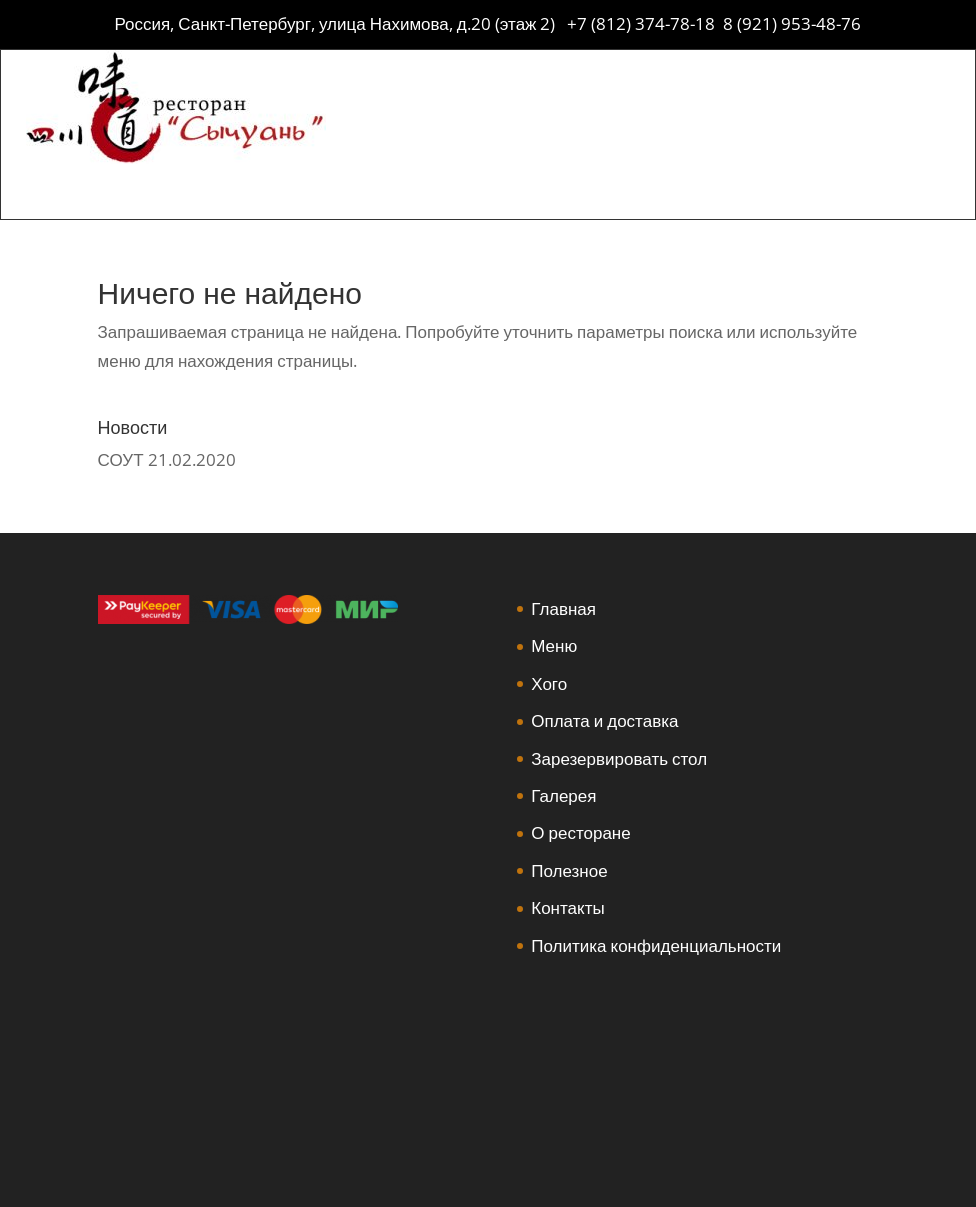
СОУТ (121, 459)
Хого (549, 683)
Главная (563, 608)
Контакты (567, 907)
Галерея (563, 795)
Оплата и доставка (604, 720)
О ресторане (580, 832)
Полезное (569, 870)
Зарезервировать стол (619, 758)
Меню (554, 645)
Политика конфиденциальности (656, 945)
